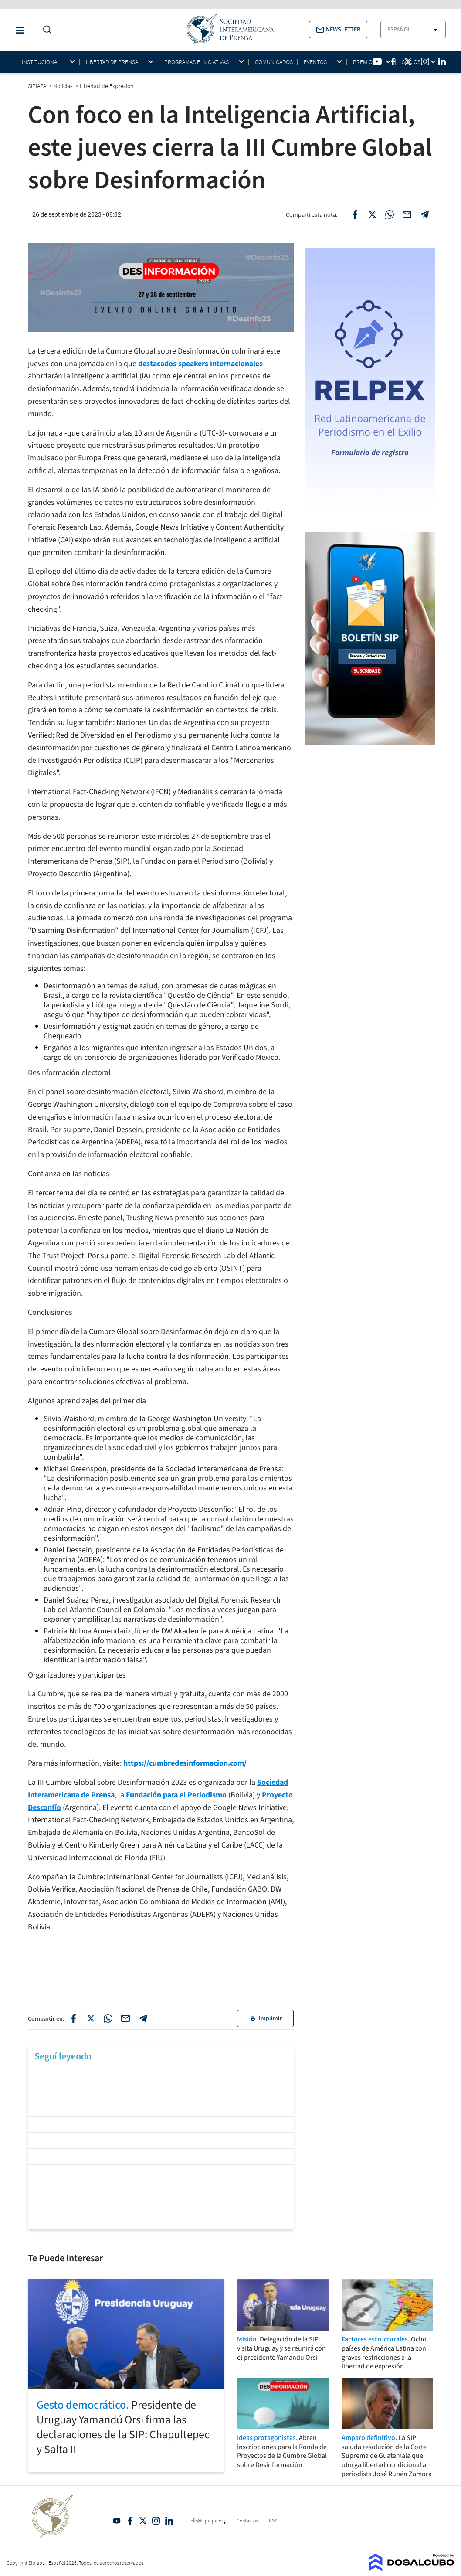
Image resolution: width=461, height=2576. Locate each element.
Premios (364, 62)
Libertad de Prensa (112, 62)
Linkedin (169, 2521)
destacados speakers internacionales (200, 363)
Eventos (315, 62)
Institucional (41, 62)
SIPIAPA (37, 86)
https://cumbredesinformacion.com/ (185, 1763)
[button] (338, 29)
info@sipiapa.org (207, 2520)
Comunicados (274, 62)
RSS (273, 2520)
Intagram (156, 2521)
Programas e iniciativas (196, 62)
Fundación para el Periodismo (176, 1795)
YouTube (117, 2521)
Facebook (130, 2521)
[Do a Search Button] (44, 29)
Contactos (247, 2520)
